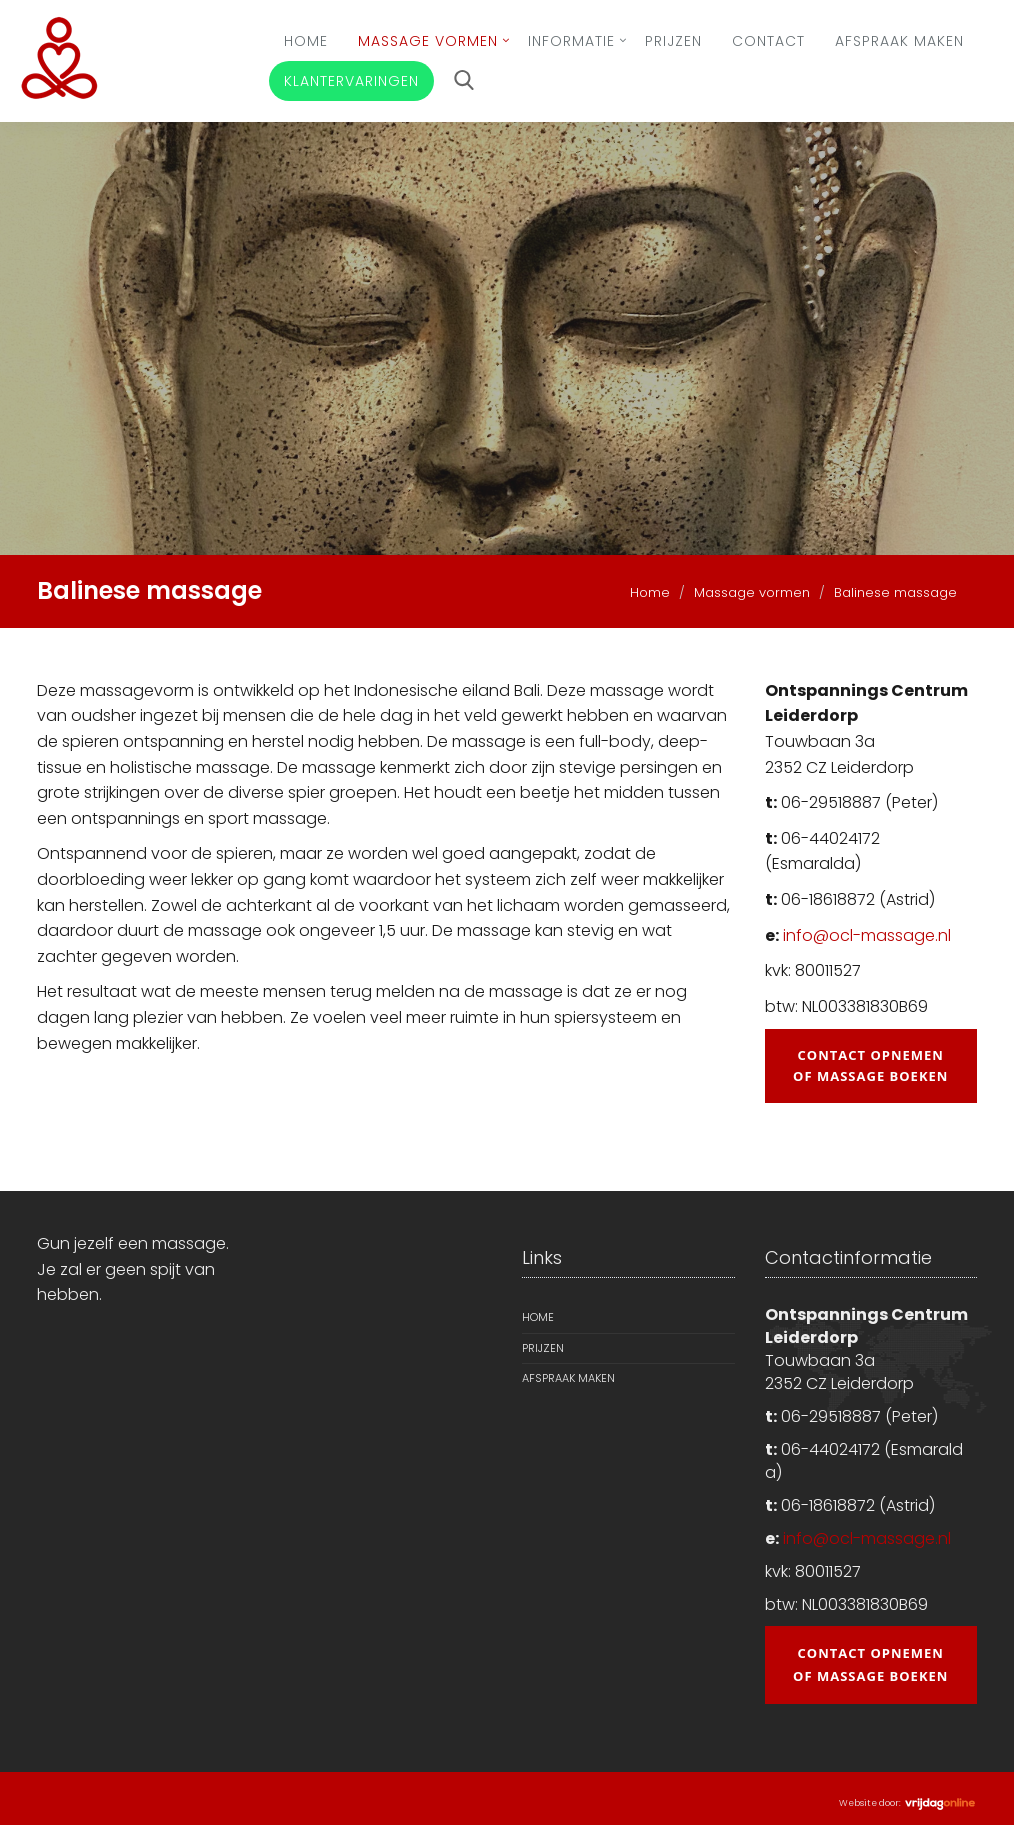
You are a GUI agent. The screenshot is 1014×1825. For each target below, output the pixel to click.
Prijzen (673, 41)
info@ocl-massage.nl (867, 935)
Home (306, 41)
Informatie (571, 41)
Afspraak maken (899, 41)
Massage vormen (428, 41)
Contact (768, 41)
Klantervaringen (351, 81)
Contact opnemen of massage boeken (870, 1065)
